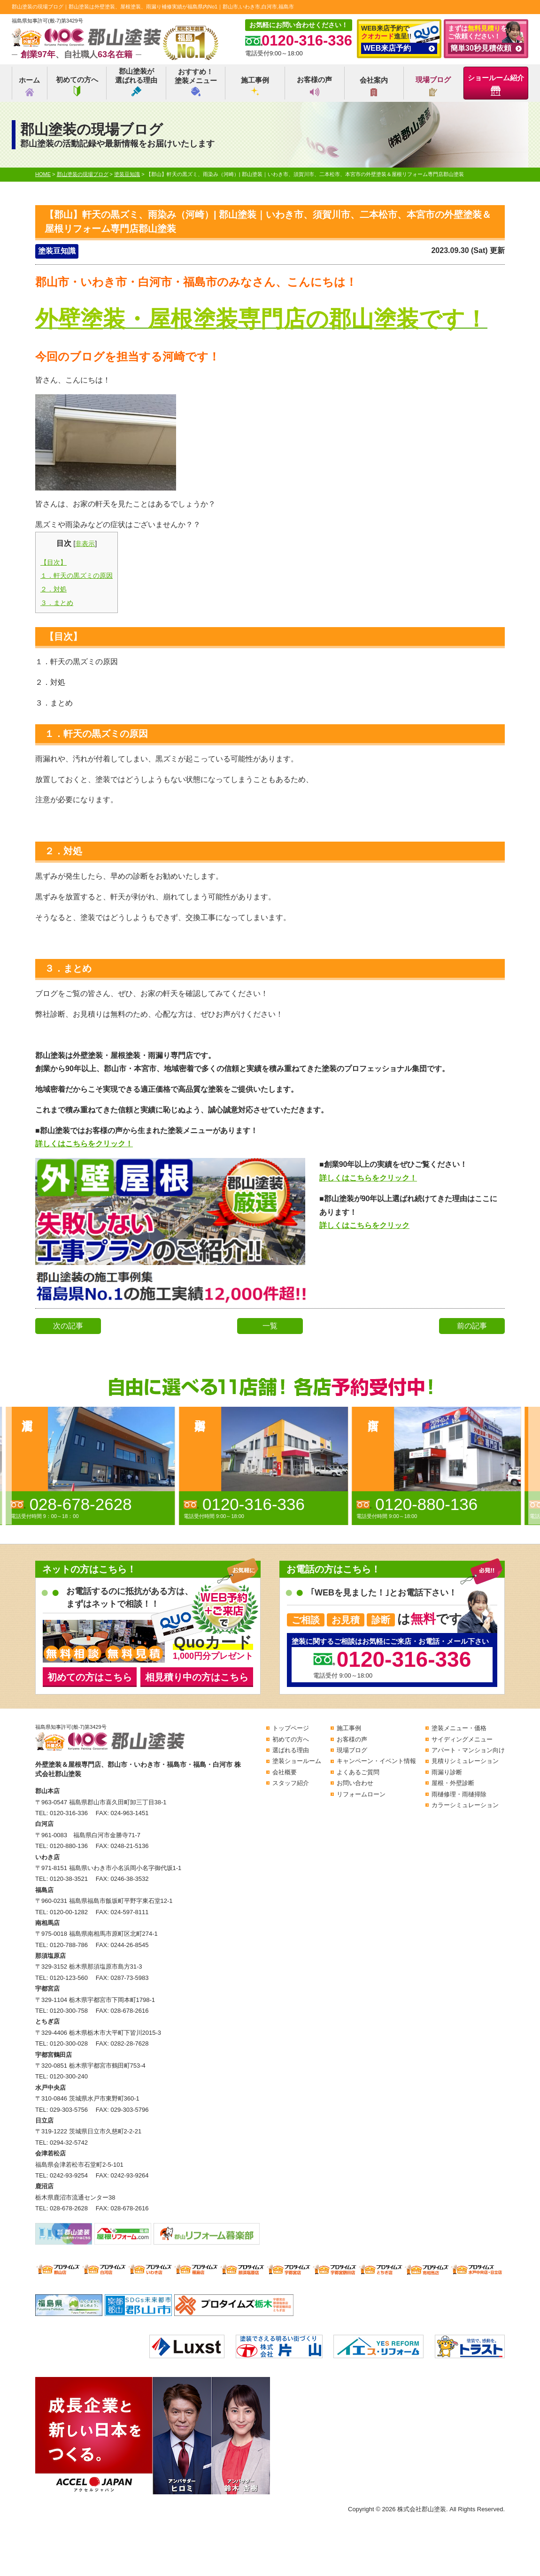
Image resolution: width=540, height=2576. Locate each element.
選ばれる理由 (290, 1750)
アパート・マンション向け (468, 1750)
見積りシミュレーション (465, 1760)
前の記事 (472, 1326)
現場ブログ (433, 86)
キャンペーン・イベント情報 (376, 1760)
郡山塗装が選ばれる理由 (136, 81)
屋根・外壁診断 (453, 1782)
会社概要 (284, 1772)
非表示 (85, 543)
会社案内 (374, 86)
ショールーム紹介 (496, 85)
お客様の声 (314, 86)
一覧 (270, 1326)
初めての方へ (77, 86)
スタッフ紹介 (290, 1782)
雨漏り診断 (447, 1772)
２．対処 (53, 589)
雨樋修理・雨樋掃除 (459, 1794)
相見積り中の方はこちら (196, 1677)
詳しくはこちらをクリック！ (84, 1144)
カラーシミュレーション (465, 1805)
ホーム (29, 86)
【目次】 (53, 562)
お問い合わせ (355, 1782)
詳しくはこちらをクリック (364, 1225)
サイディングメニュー (462, 1739)
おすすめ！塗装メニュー (196, 82)
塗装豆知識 (57, 251)
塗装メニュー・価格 (459, 1728)
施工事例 (255, 86)
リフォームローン (361, 1794)
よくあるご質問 (358, 1772)
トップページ (290, 1728)
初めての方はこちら (89, 1677)
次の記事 (68, 1326)
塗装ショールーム (296, 1760)
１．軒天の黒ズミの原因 (76, 575)
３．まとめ (56, 602)
